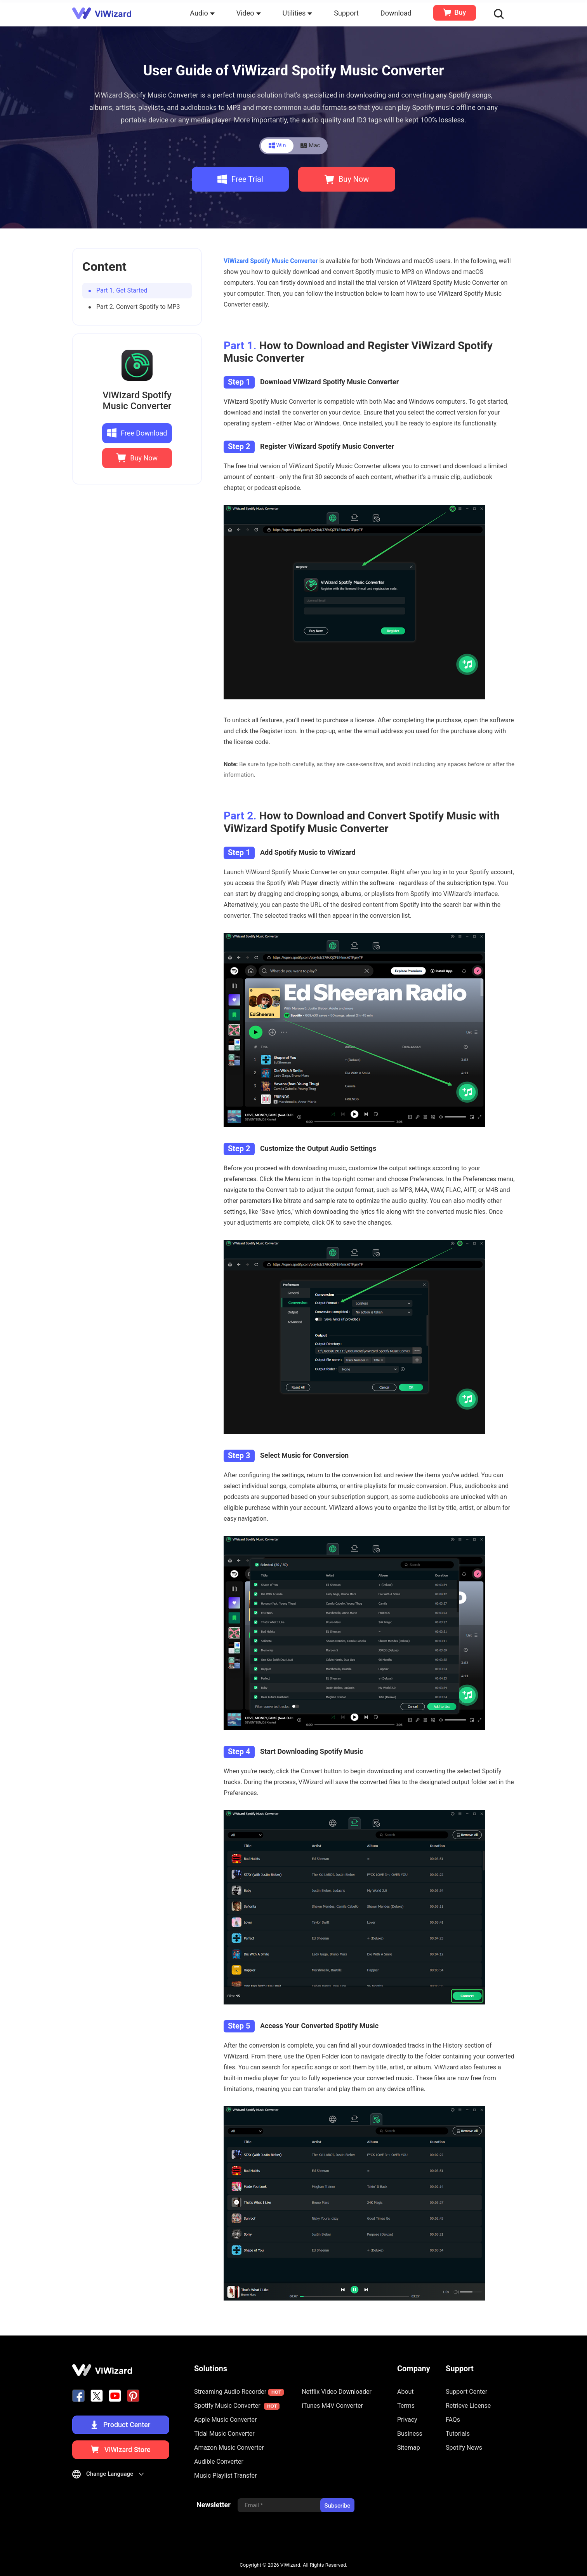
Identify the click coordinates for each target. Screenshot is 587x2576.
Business (409, 2433)
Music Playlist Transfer (225, 2475)
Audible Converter (218, 2461)
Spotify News (464, 2447)
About (405, 2391)
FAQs (453, 2419)
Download (396, 13)
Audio (202, 13)
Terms (406, 2405)
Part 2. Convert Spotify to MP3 (138, 306)
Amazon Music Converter (229, 2447)
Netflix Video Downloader (337, 2391)
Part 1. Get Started (121, 290)
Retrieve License (468, 2405)
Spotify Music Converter (237, 2406)
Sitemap (408, 2447)
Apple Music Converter (225, 2419)
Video (248, 13)
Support (346, 13)
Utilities (298, 13)
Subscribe (337, 2505)
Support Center (466, 2391)
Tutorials (458, 2433)
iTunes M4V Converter (332, 2405)
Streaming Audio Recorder (239, 2392)
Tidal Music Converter (224, 2433)
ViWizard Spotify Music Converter (137, 400)
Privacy (407, 2419)
